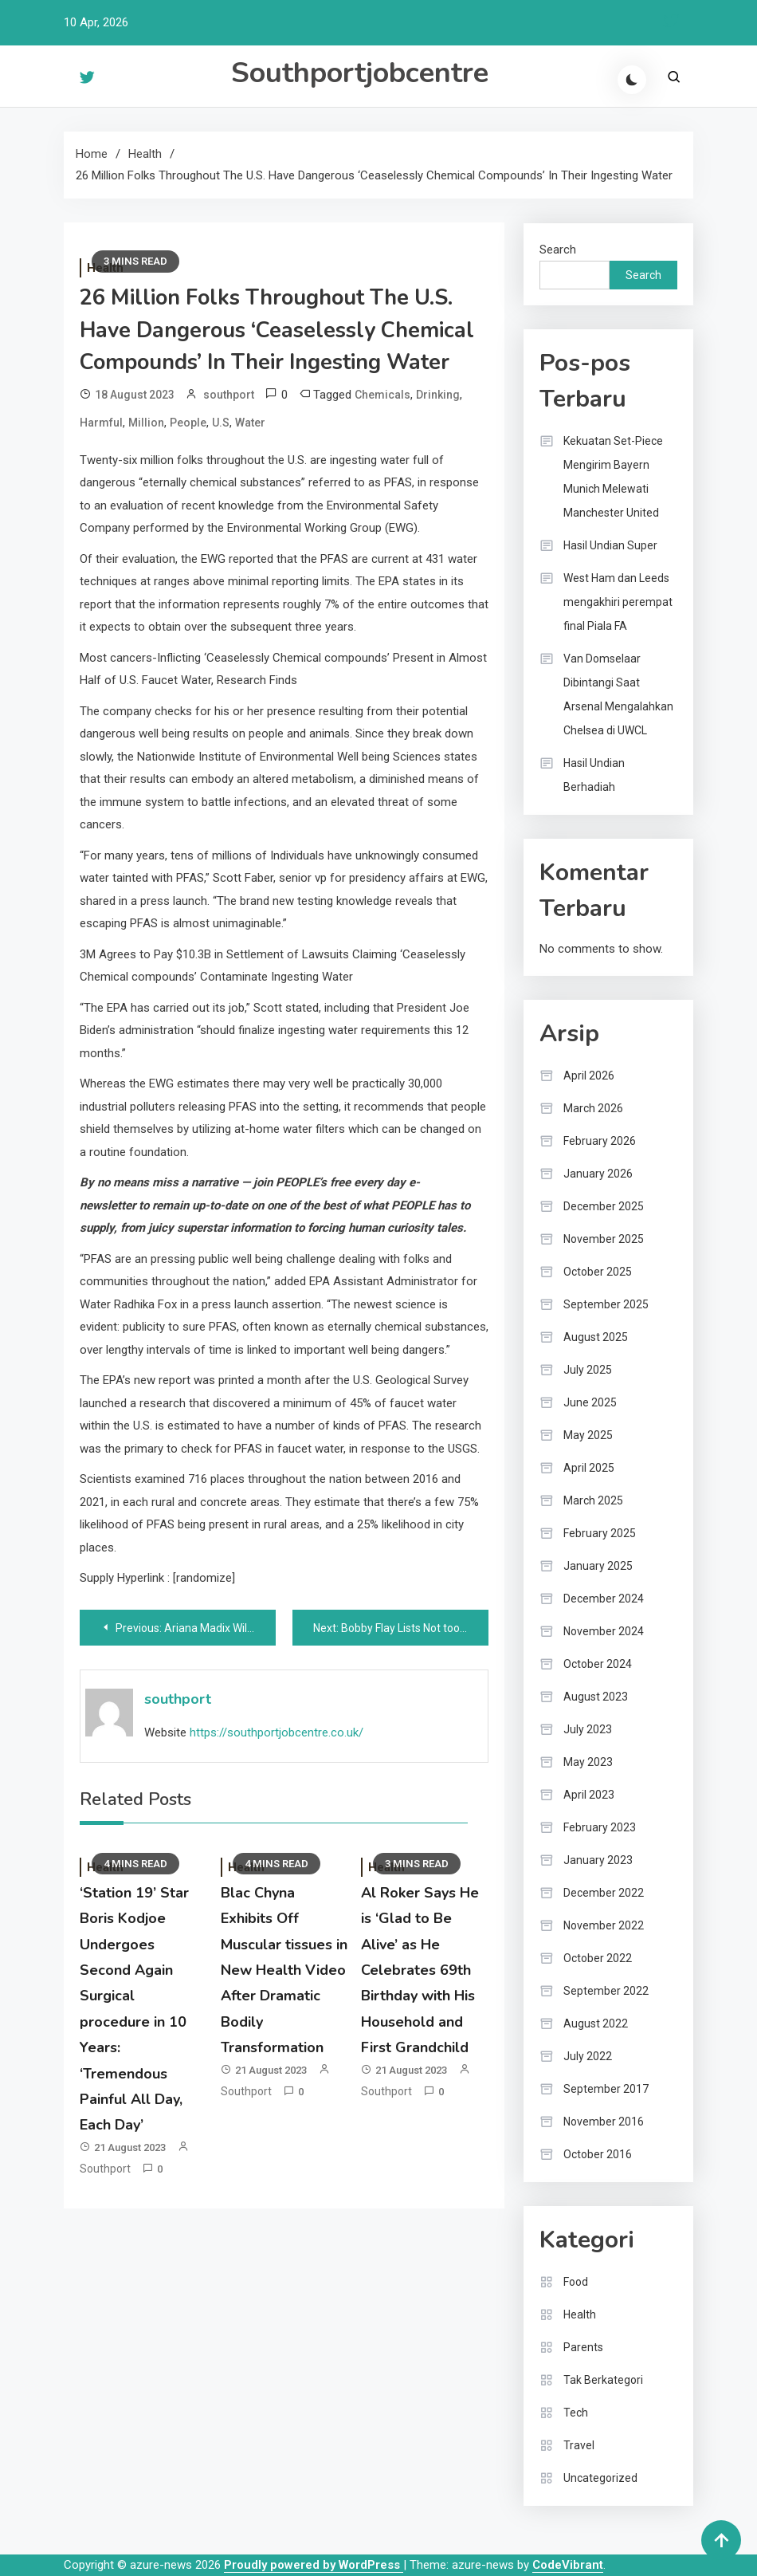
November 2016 (603, 2121)
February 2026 (599, 1141)
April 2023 (588, 1794)
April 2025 (588, 1467)
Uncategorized (600, 2478)
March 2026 (593, 1108)
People (188, 422)
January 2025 (598, 1565)
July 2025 (587, 1369)
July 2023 (587, 1729)
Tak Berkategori (603, 2379)
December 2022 (603, 1892)
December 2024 (603, 1598)
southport (228, 394)
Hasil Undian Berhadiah (594, 775)
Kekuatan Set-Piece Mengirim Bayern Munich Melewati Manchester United (613, 477)
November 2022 (603, 1925)
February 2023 (599, 1827)
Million (146, 422)
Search (557, 249)
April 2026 (588, 1075)
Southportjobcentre (359, 72)
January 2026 (598, 1173)
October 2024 (597, 1664)
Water (250, 422)
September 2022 (606, 1990)
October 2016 (597, 2154)
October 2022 (597, 1958)
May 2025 (588, 1435)
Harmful (101, 422)
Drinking (438, 394)
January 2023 (598, 1860)
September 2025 (606, 1304)
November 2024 (603, 1631)
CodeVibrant (567, 2565)
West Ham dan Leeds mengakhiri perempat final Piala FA (618, 602)
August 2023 (595, 1696)
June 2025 (590, 1402)
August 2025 (595, 1337)
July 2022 (587, 2056)
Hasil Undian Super (610, 545)
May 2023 (588, 1762)
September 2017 (606, 2088)
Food (575, 2281)
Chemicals (382, 394)
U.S (220, 422)
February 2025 (599, 1533)
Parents (583, 2347)
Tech (575, 2412)
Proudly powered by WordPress (313, 2565)
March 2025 (593, 1500)
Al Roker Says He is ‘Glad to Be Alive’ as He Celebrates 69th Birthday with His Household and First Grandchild (420, 1970)
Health (579, 2314)
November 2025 (603, 1239)
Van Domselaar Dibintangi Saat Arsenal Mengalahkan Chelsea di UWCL (618, 694)
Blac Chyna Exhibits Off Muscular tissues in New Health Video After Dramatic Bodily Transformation (284, 1970)
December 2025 (603, 1206)
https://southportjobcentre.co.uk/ (276, 1732)
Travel (578, 2445)
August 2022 (595, 2023)
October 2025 (597, 1271)
